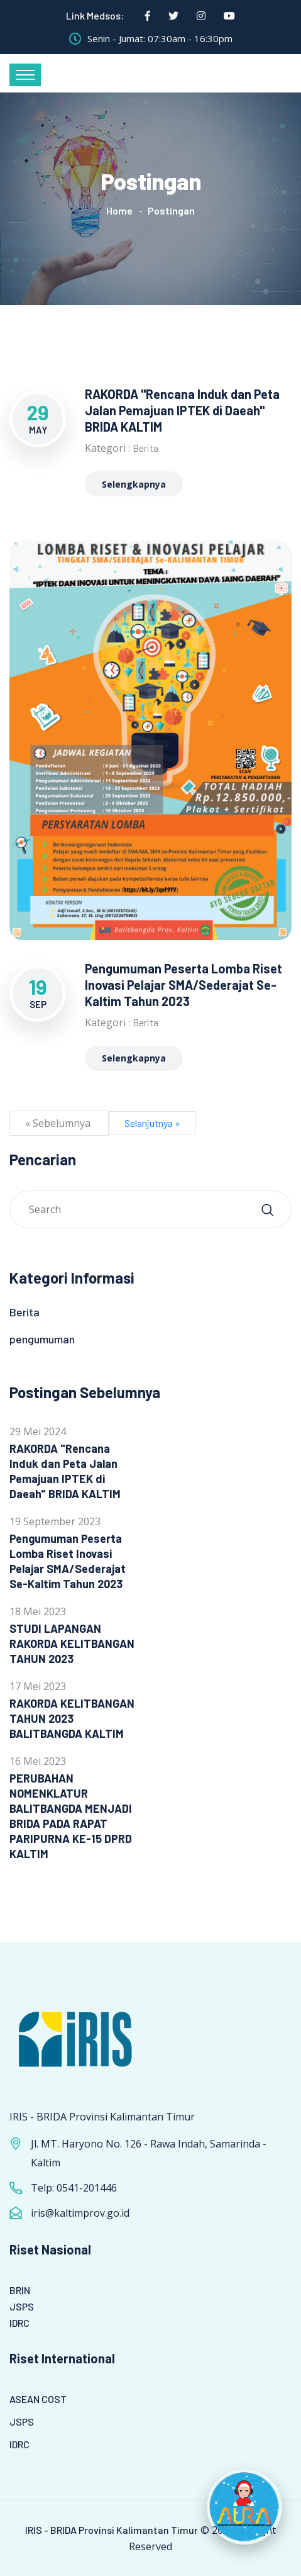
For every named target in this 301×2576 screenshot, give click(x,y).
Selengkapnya (134, 484)
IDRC (19, 2323)
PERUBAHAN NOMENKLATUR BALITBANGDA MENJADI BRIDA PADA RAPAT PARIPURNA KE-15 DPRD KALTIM (70, 1816)
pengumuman (42, 1339)
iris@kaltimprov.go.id (80, 2213)
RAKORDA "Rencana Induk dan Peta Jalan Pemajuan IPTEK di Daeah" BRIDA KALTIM (182, 410)
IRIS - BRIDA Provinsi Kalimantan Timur (111, 2530)
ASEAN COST (38, 2399)
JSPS (21, 2306)
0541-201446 (87, 2188)
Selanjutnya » (152, 1123)
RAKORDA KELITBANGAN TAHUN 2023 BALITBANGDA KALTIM (71, 1718)
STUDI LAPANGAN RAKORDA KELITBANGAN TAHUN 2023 (71, 1643)
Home (119, 210)
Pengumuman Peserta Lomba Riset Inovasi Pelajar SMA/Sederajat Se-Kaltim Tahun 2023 (183, 985)
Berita (145, 448)
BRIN (19, 2290)
